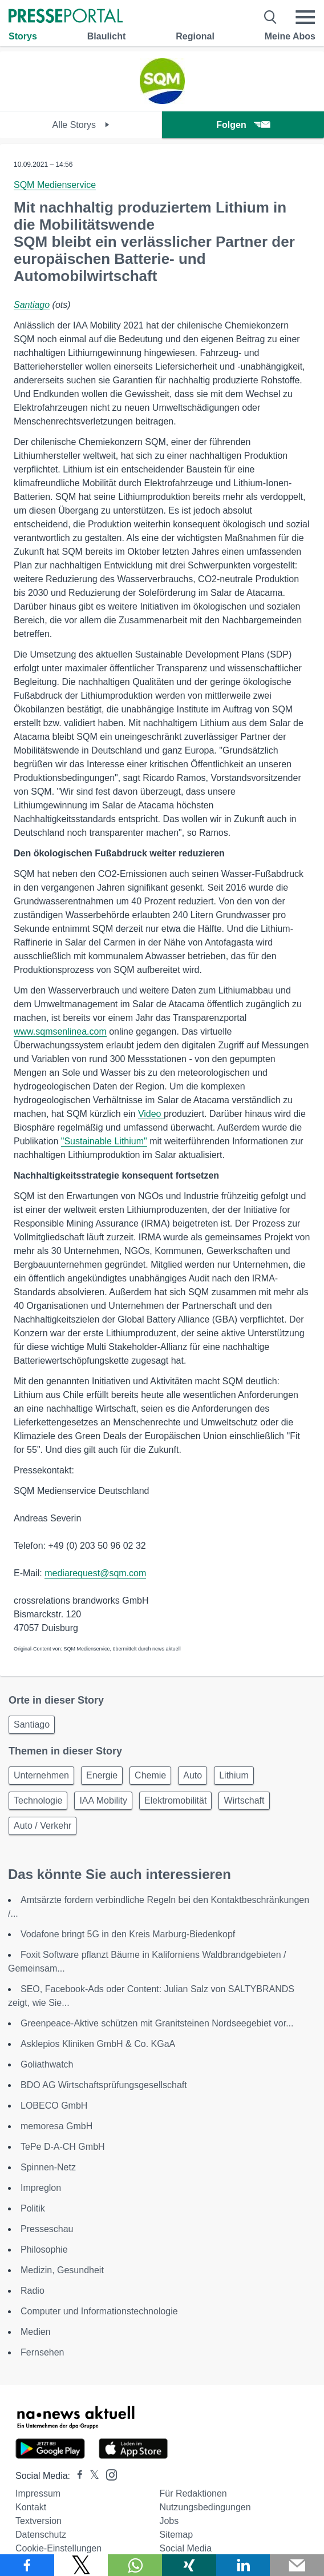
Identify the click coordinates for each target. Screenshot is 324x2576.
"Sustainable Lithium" (104, 1141)
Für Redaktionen (192, 2493)
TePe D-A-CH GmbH (63, 2147)
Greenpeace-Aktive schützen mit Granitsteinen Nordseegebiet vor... (157, 2023)
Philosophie (44, 2249)
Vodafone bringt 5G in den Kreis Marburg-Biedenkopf (128, 1934)
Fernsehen (42, 2352)
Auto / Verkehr (42, 1825)
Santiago (32, 305)
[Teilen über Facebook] (27, 2565)
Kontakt (30, 2507)
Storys (23, 36)
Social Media (185, 2548)
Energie (102, 1775)
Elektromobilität (175, 1800)
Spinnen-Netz (48, 2167)
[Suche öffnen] (271, 17)
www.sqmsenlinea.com (60, 1031)
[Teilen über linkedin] (243, 2565)
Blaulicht (106, 36)
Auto (192, 1775)
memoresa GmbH (56, 2126)
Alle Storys (81, 125)
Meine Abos (290, 36)
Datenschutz (40, 2534)
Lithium (234, 1775)
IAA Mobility (103, 1800)
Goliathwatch (47, 2064)
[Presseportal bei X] (91, 2476)
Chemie (150, 1775)
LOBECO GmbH (54, 2105)
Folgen (242, 125)
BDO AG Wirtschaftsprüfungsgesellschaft (104, 2085)
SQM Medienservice (55, 185)
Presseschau (47, 2229)
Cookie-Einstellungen (58, 2548)
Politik (33, 2208)
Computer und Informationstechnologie (99, 2311)
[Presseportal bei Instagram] (108, 2474)
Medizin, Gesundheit (62, 2270)
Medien (35, 2332)
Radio (32, 2290)
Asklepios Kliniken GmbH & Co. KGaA (98, 2044)
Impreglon (41, 2188)
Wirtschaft (244, 1800)
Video (151, 1114)
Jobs (169, 2521)
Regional (195, 36)
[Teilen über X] (81, 2565)
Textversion (38, 2521)
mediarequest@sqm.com (95, 1573)
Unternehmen (41, 1775)
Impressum (37, 2493)
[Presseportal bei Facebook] (76, 2476)
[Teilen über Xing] (189, 2565)
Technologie (38, 1800)
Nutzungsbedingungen (204, 2507)
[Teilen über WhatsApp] (135, 2565)
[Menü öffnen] (305, 17)
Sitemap (176, 2534)
